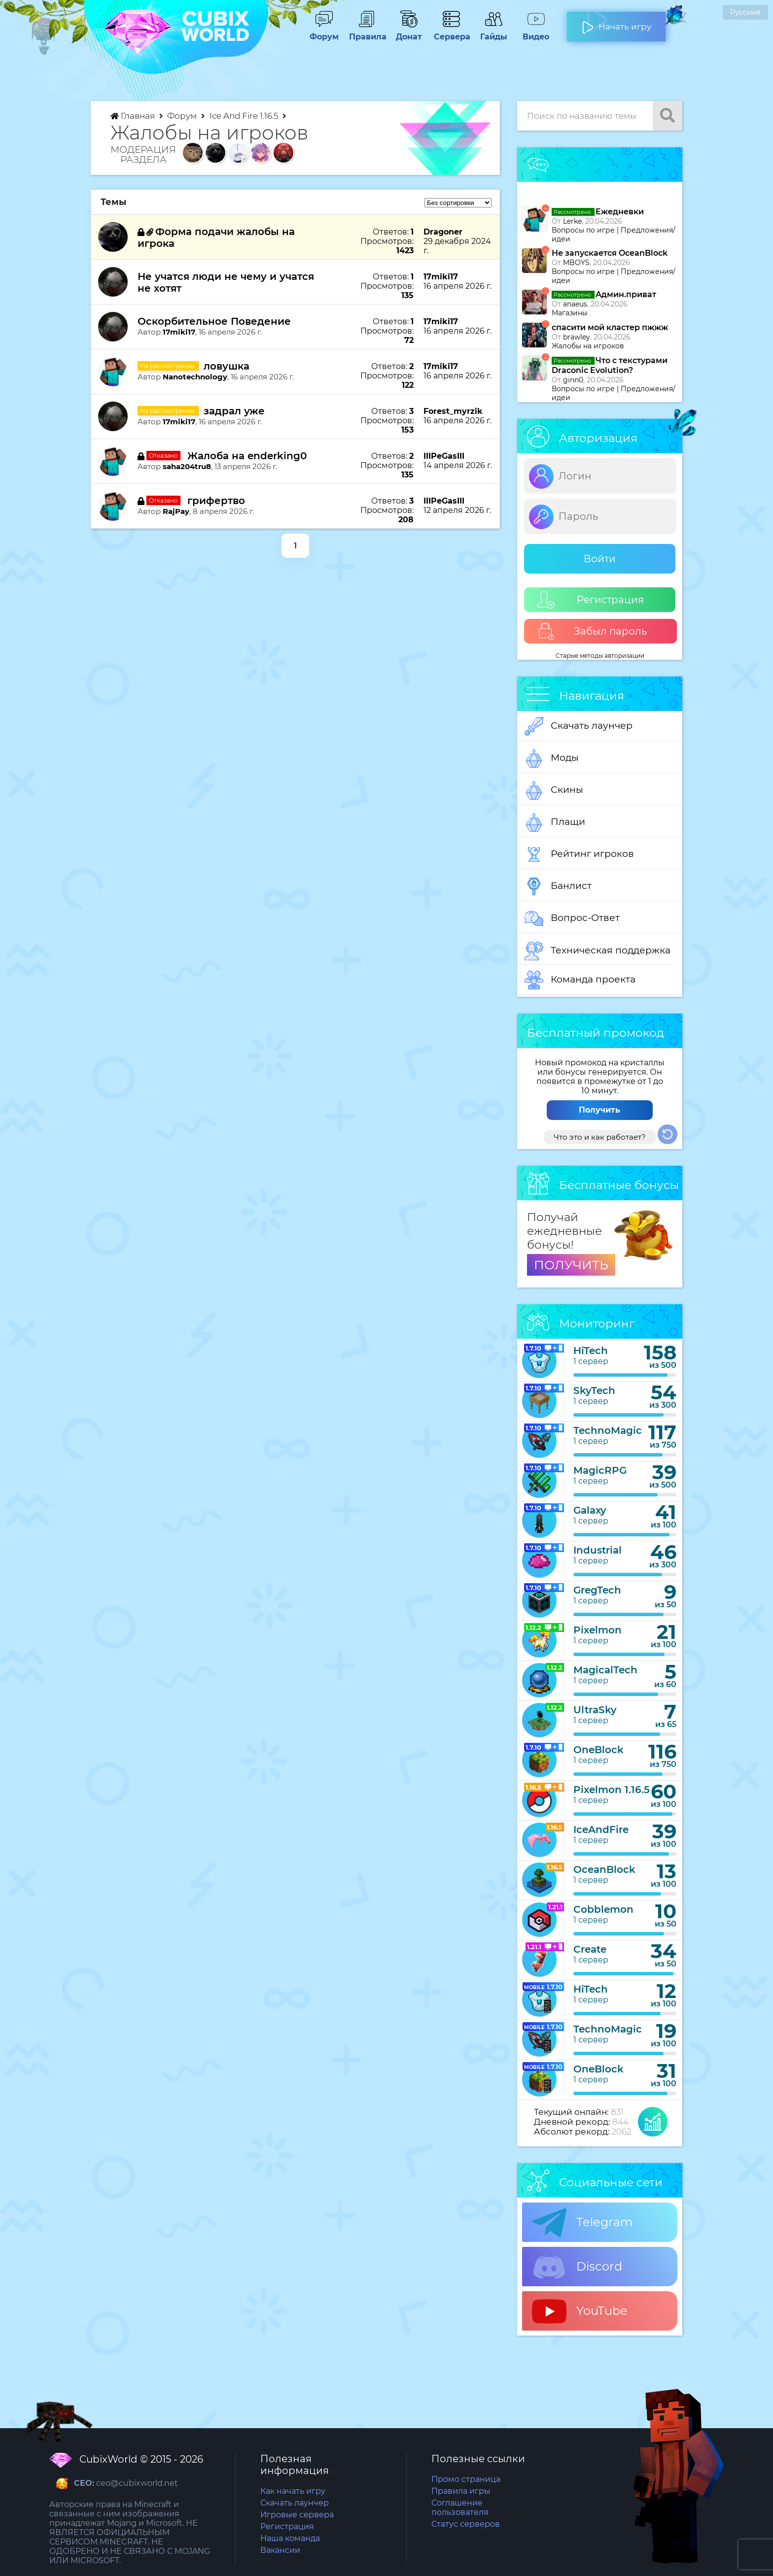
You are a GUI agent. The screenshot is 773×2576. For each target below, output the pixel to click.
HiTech (590, 1350)
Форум (324, 32)
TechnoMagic (607, 1430)
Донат (408, 32)
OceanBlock (604, 1869)
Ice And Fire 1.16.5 (245, 116)
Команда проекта (580, 980)
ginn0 (573, 379)
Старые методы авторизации (600, 655)
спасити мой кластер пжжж (610, 327)
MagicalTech (605, 1670)
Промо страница (465, 2479)
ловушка (226, 366)
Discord (577, 2267)
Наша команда (290, 2538)
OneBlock (598, 1750)
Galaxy (589, 1510)
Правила (366, 32)
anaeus (575, 304)
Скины (554, 790)
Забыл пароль (592, 631)
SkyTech (594, 1390)
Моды (552, 758)
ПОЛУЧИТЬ (571, 1264)
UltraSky (595, 1710)
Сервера (451, 32)
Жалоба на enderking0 (247, 456)
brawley (576, 337)
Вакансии (280, 2550)
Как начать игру (292, 2491)
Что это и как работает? (600, 1137)
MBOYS (576, 262)
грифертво (216, 501)
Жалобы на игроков (588, 345)
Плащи (555, 822)
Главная (133, 116)
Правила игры (461, 2491)
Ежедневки (598, 211)
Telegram (582, 2222)
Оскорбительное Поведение (214, 321)
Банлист (558, 886)
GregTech (597, 1590)
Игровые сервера (297, 2514)
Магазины (570, 312)
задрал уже (234, 411)
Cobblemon (603, 1909)
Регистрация (590, 600)
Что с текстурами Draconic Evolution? (610, 365)
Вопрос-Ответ (572, 918)
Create (589, 1949)
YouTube (580, 2311)
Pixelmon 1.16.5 (611, 1790)
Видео (536, 32)
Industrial (597, 1550)
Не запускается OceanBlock (610, 253)
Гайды (493, 32)
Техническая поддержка (597, 951)
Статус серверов (465, 2524)
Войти (600, 559)
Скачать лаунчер (578, 726)
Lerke (572, 221)
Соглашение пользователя (460, 2507)
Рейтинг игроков (579, 854)
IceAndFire (601, 1829)
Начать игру (616, 23)
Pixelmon (597, 1630)
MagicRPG (600, 1470)
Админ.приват (604, 294)
